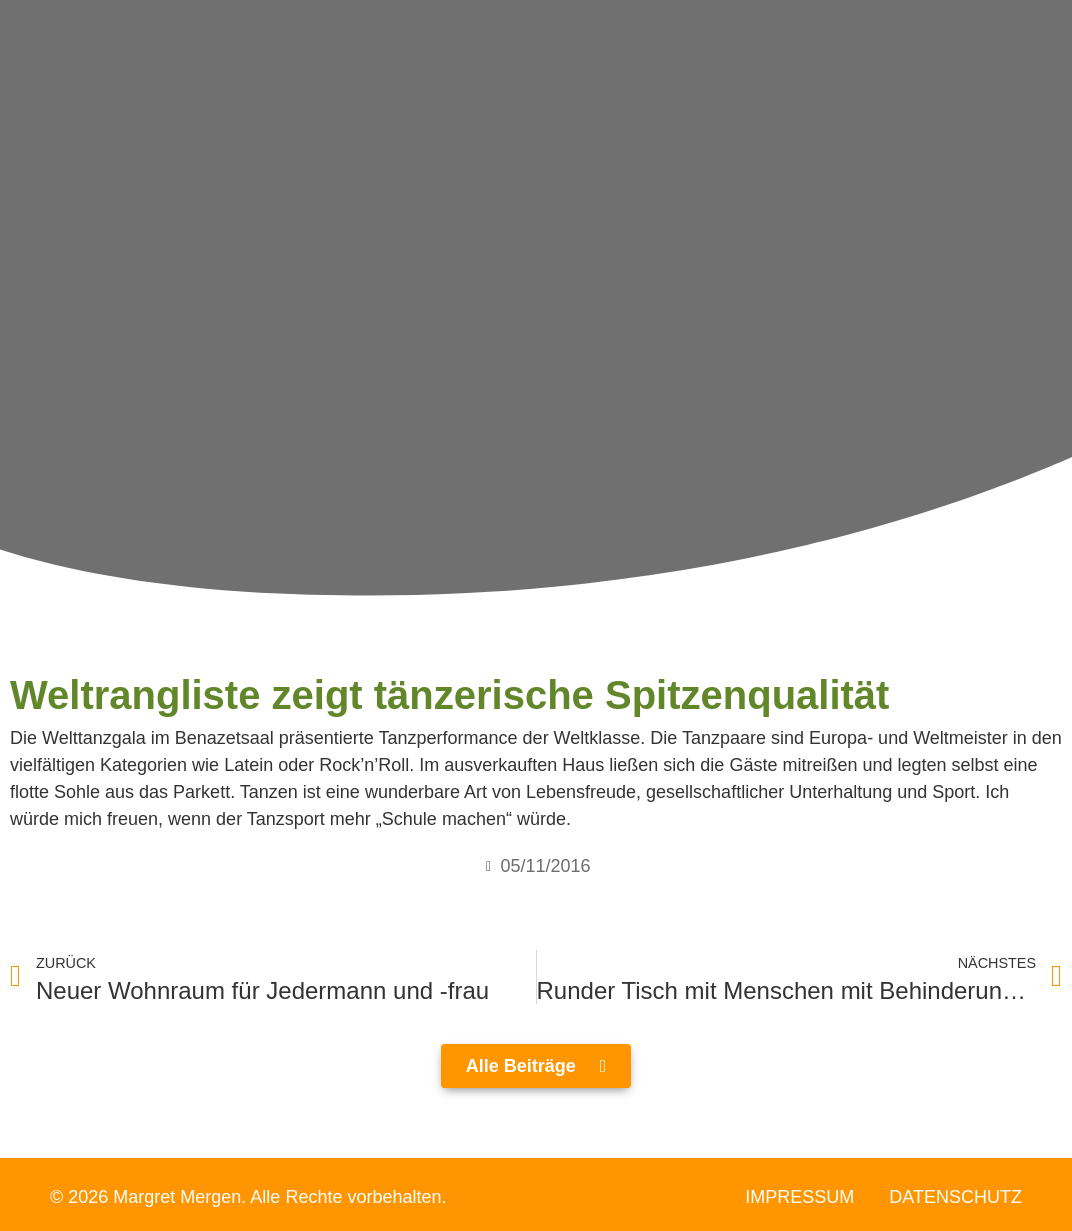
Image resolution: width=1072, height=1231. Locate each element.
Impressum (799, 1197)
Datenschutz (955, 1197)
